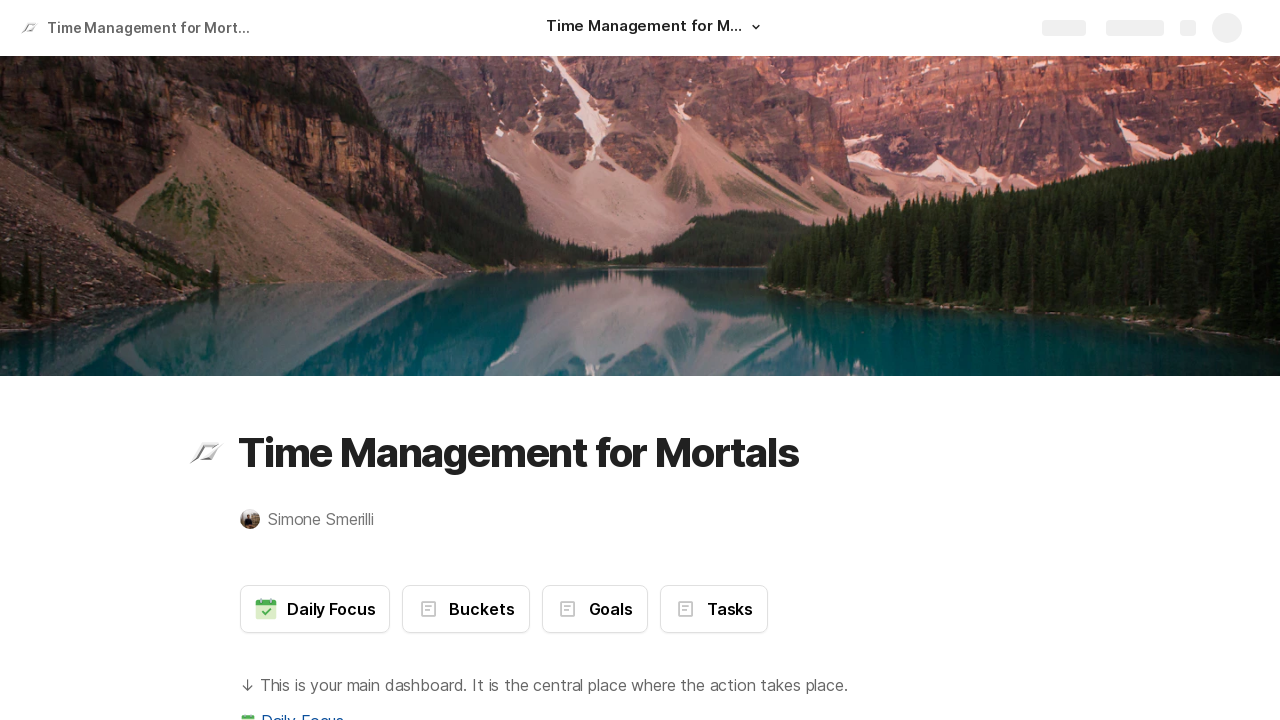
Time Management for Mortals (152, 27)
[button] (756, 27)
